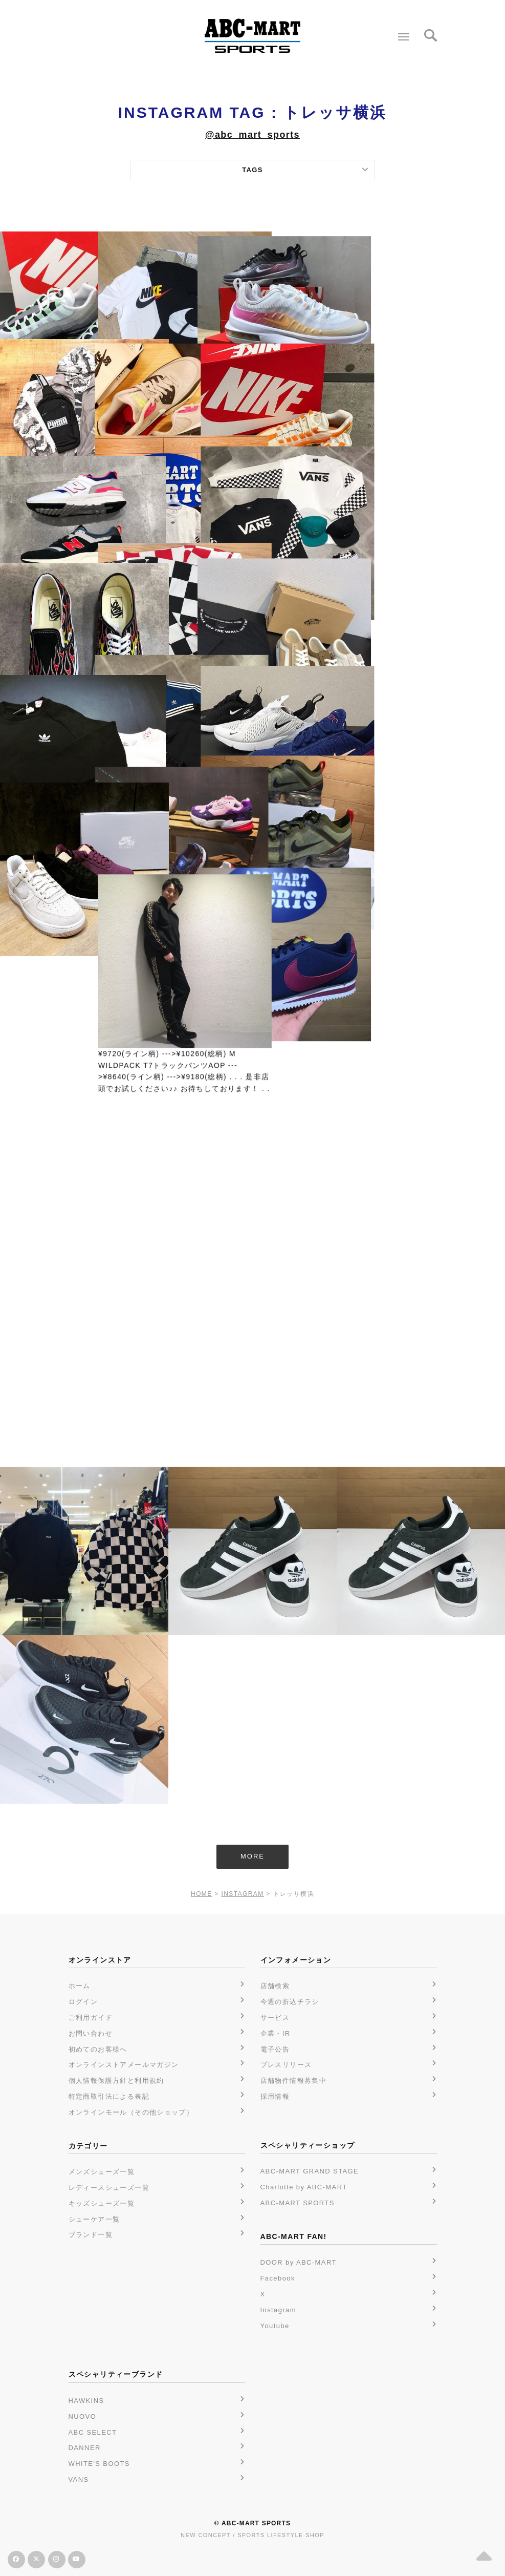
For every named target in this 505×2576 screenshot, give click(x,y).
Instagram (278, 2310)
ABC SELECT (93, 2432)
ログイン (83, 2001)
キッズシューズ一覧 (102, 2203)
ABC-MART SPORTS (297, 2203)
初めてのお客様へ (98, 2049)
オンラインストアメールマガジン (124, 2064)
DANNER (85, 2448)
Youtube (275, 2326)
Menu (401, 32)
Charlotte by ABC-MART (303, 2187)
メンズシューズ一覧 (102, 2172)
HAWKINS (86, 2400)
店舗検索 (275, 1986)
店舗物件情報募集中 (293, 2080)
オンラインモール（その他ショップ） (131, 2112)
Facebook (277, 2278)
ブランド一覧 (91, 2235)
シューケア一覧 (94, 2219)
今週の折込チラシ (289, 2001)
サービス (275, 2017)
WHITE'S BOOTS (99, 2463)
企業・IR (275, 2033)
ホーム (80, 1986)
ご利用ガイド (91, 2017)
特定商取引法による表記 (109, 2096)
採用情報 (275, 2096)
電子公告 (275, 2049)
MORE (252, 1856)
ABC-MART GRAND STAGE (309, 2171)
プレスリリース (286, 2064)
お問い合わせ (91, 2033)
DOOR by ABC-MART (298, 2262)
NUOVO (83, 2416)
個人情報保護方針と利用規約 (116, 2080)
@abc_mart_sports (252, 135)
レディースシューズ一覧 (109, 2187)
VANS (79, 2479)
